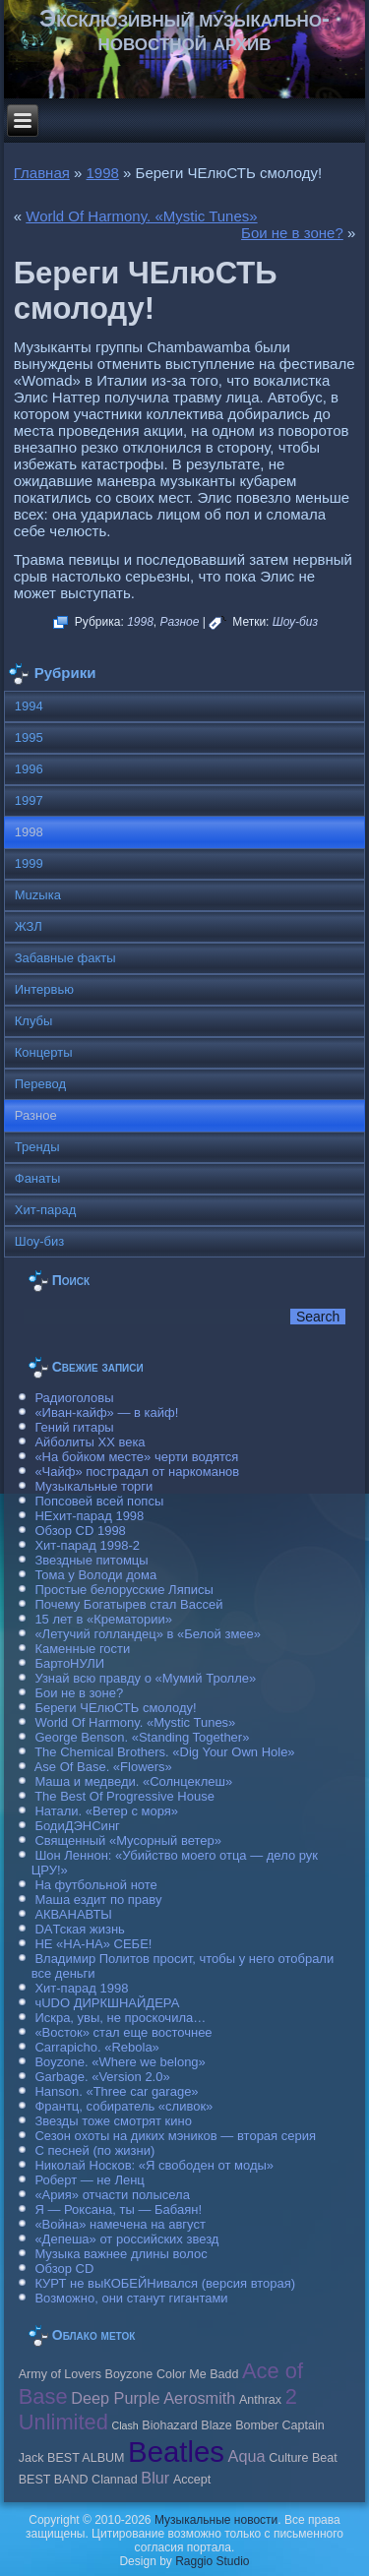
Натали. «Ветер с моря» (106, 1811)
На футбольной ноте (95, 1884)
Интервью (44, 989)
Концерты (44, 1052)
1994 (29, 706)
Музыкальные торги (93, 1486)
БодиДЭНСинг (76, 1825)
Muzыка (38, 895)
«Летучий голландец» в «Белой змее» (147, 1633)
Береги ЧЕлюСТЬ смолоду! (115, 1707)
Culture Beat (303, 2458)
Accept (192, 2479)
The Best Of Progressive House (124, 1796)
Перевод (40, 1083)
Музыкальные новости (215, 2520)
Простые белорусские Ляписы (123, 1589)
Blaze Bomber (239, 2425)
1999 (29, 863)
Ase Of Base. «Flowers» (103, 1766)
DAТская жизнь (79, 1929)
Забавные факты (65, 958)
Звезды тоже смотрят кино (113, 2121)
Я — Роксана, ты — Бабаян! (118, 2209)
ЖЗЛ (28, 926)
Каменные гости (82, 1648)
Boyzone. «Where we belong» (119, 2062)
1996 (29, 769)
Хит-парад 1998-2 (87, 1545)
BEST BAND (54, 2479)
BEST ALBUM (85, 2458)
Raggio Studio (212, 2561)
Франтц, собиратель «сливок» (123, 2106)
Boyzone (129, 2374)
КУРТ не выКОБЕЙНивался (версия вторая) (164, 2283)
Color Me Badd (197, 2374)
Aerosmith (199, 2398)
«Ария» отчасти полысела (112, 2194)
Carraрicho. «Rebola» (96, 2047)
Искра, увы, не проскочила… (120, 2017)
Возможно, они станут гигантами (130, 2298)
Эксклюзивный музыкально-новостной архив (184, 30)
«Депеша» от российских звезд (126, 2239)
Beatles (176, 2451)
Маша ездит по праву (97, 1899)
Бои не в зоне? (292, 232)
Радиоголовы (73, 1397)
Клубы (34, 1020)
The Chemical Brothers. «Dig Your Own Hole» (164, 1752)
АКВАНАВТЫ (72, 1914)
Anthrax (260, 2400)
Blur (155, 2477)
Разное (180, 622)
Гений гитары (73, 1427)
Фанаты (38, 1178)
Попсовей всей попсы (98, 1501)
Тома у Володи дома (95, 1574)
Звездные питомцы (91, 1560)
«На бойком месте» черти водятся (136, 1456)
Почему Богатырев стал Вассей (128, 1604)
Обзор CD (63, 2268)
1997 (29, 800)
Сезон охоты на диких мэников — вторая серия (175, 2135)
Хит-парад (46, 1209)
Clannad (115, 2479)
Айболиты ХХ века (89, 1442)
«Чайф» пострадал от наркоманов (136, 1471)
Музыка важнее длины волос (120, 2253)
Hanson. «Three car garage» (116, 2091)
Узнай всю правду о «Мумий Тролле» (145, 1678)
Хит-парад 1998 (81, 1988)
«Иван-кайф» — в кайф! (106, 1412)
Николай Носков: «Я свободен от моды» (154, 2165)
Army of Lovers (60, 2374)
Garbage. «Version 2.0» (101, 2076)
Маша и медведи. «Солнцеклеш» (133, 1781)
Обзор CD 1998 (79, 1530)
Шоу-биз (295, 622)
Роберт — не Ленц (89, 2180)
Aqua (247, 2456)
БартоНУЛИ (69, 1663)
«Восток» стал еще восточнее (123, 2032)
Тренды (37, 1146)
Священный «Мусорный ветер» (127, 1840)
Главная (42, 172)
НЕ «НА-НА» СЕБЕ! (93, 1943)
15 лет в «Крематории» (103, 1619)
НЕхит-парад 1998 (89, 1515)
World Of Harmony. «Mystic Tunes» (141, 216)
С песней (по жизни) (94, 2150)
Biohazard (169, 2425)
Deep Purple (115, 2398)
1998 (103, 172)
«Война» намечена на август (120, 2224)
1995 (29, 737)
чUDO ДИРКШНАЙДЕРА (106, 2002)
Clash (124, 2425)
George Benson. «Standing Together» (141, 1737)
